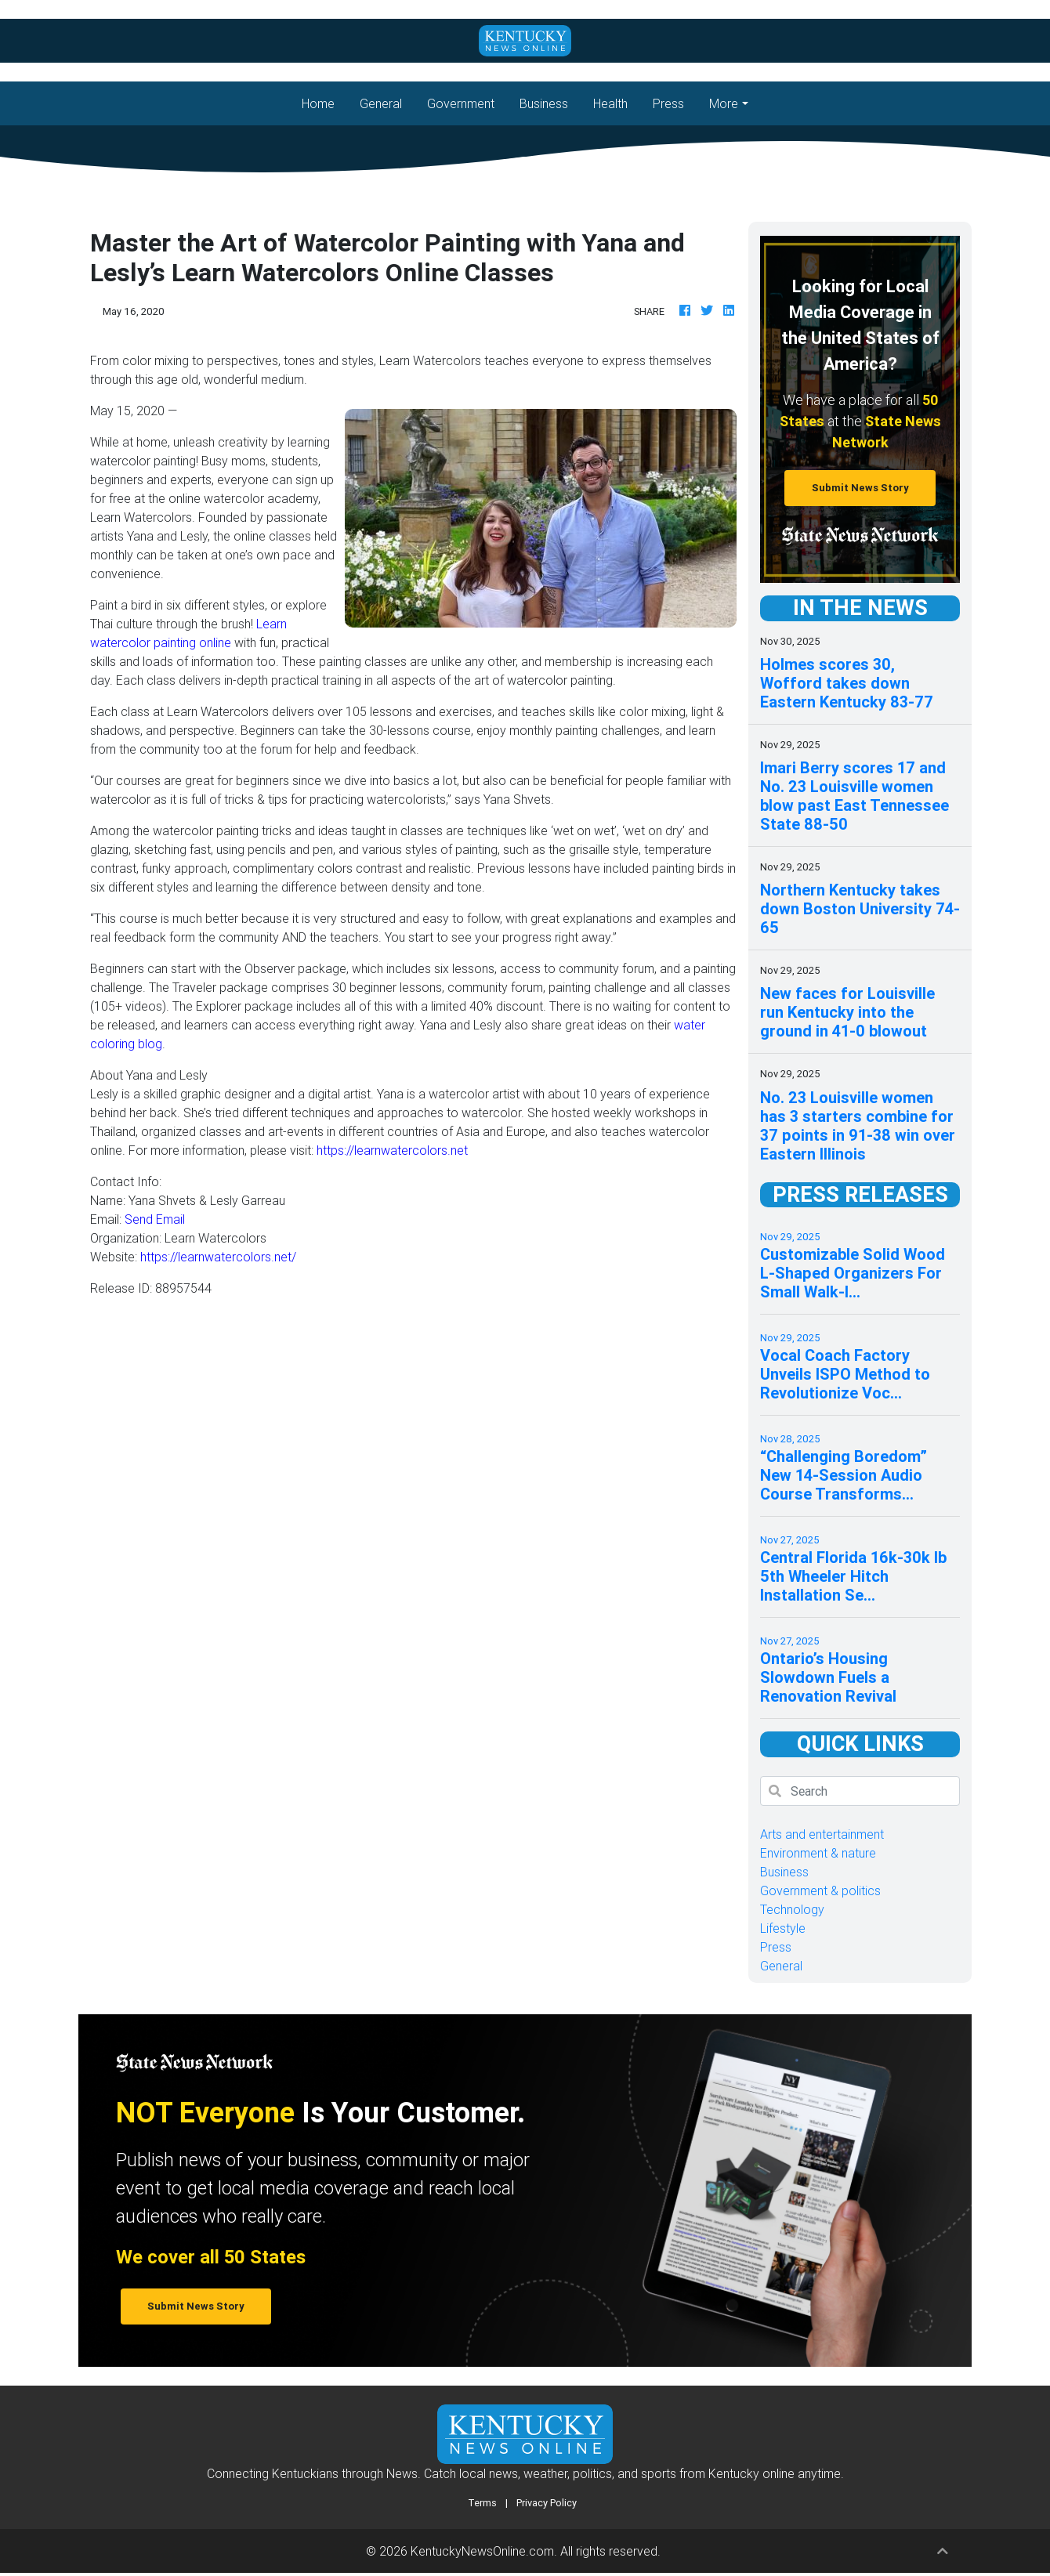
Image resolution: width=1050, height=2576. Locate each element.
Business (544, 103)
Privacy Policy (546, 2502)
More (723, 103)
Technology (792, 1909)
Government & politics (820, 1890)
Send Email (155, 1219)
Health (610, 103)
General (381, 103)
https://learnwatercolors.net (392, 1150)
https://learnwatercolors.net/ (218, 1256)
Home (324, 102)
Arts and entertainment (822, 1834)
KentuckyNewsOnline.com (482, 2551)
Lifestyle (783, 1928)
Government (460, 103)
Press (668, 103)
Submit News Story (860, 487)
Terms (482, 2502)
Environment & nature (818, 1853)
